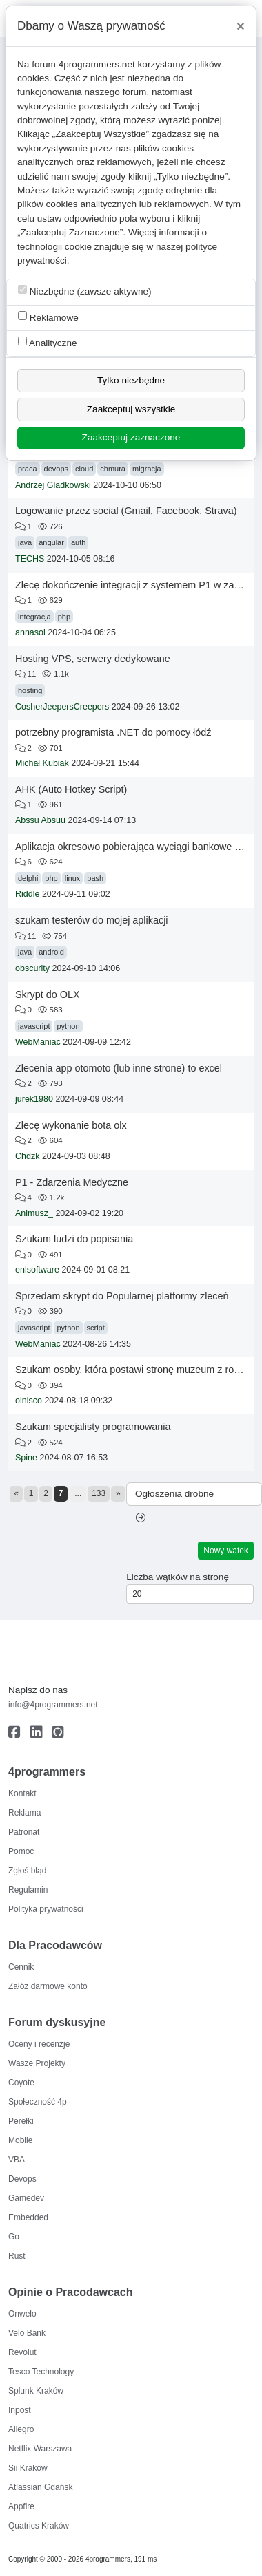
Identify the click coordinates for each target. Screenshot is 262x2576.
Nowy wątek (225, 1550)
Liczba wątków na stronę (177, 1577)
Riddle (27, 894)
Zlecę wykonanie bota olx (71, 1125)
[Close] (240, 26)
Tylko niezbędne (131, 380)
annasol (30, 632)
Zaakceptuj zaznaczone (131, 437)
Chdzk (27, 1156)
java (25, 542)
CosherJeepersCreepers (62, 707)
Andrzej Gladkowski (53, 485)
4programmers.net (97, 64)
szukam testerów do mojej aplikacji (91, 920)
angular (51, 542)
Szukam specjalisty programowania (93, 1426)
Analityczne (47, 342)
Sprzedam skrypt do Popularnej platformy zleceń (122, 1295)
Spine (26, 1457)
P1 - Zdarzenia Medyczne (71, 1182)
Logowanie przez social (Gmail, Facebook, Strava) (126, 510)
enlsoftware (37, 1270)
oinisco (28, 1400)
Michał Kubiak (42, 763)
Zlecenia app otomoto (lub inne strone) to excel (118, 1068)
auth (78, 542)
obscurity (32, 968)
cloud (84, 469)
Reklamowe (48, 317)
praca (27, 469)
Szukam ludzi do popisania (74, 1238)
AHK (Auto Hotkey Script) (71, 789)
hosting (30, 690)
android (51, 952)
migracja (146, 469)
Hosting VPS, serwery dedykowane (92, 658)
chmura (112, 469)
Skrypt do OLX (47, 994)
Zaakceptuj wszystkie (131, 409)
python (68, 1026)
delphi (28, 878)
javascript (34, 1026)
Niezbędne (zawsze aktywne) (85, 291)
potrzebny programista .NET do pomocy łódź (113, 732)
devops (56, 469)
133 (98, 1493)
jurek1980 (34, 1099)
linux (73, 878)
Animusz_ (34, 1213)
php (64, 617)
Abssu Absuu (40, 820)
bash (95, 878)
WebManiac (38, 1042)
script (96, 1327)
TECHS (29, 559)
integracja (34, 617)
